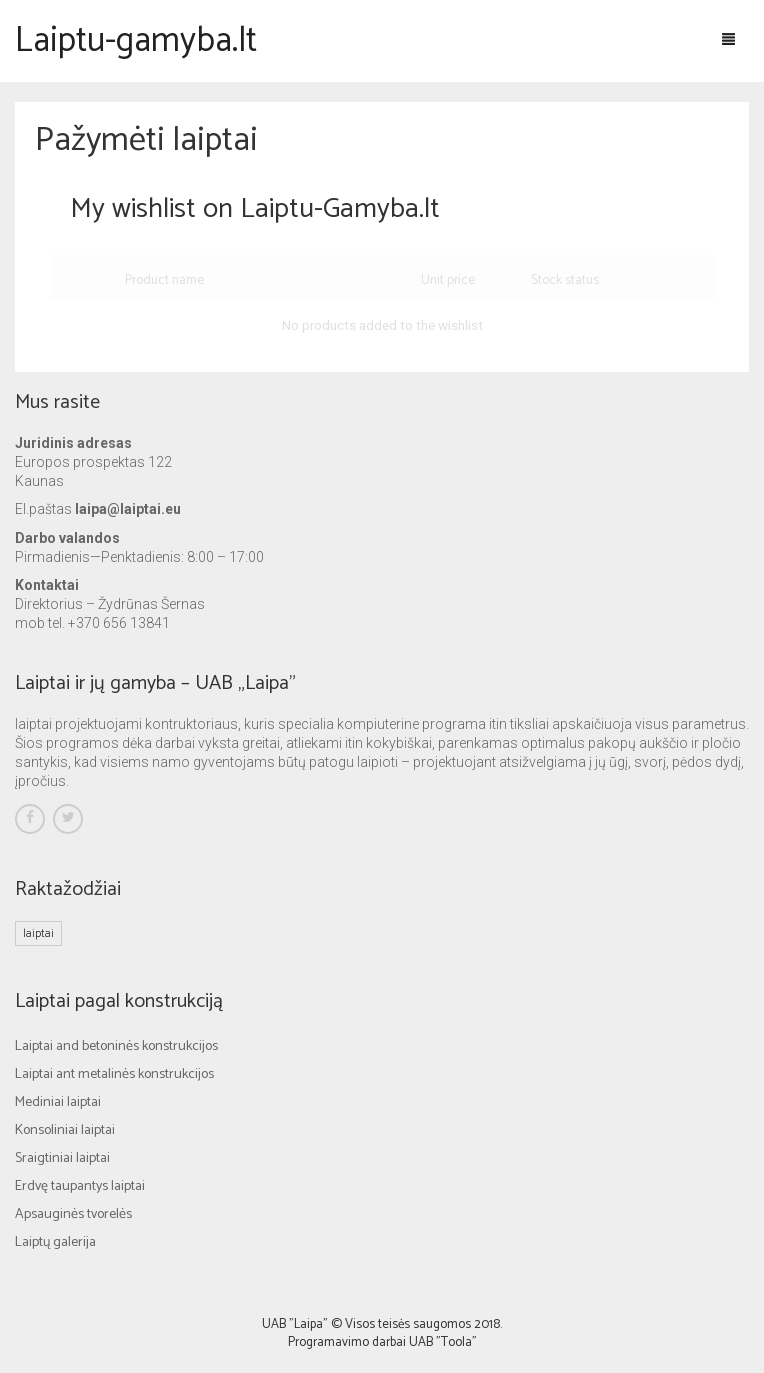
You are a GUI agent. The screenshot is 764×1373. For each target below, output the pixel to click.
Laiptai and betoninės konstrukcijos (116, 1046)
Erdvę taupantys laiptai (80, 1186)
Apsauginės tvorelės (73, 1214)
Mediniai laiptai (58, 1102)
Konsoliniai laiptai (65, 1130)
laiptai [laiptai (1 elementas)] (38, 933)
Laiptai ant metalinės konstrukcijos (114, 1074)
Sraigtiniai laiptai (62, 1158)
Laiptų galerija (55, 1242)
